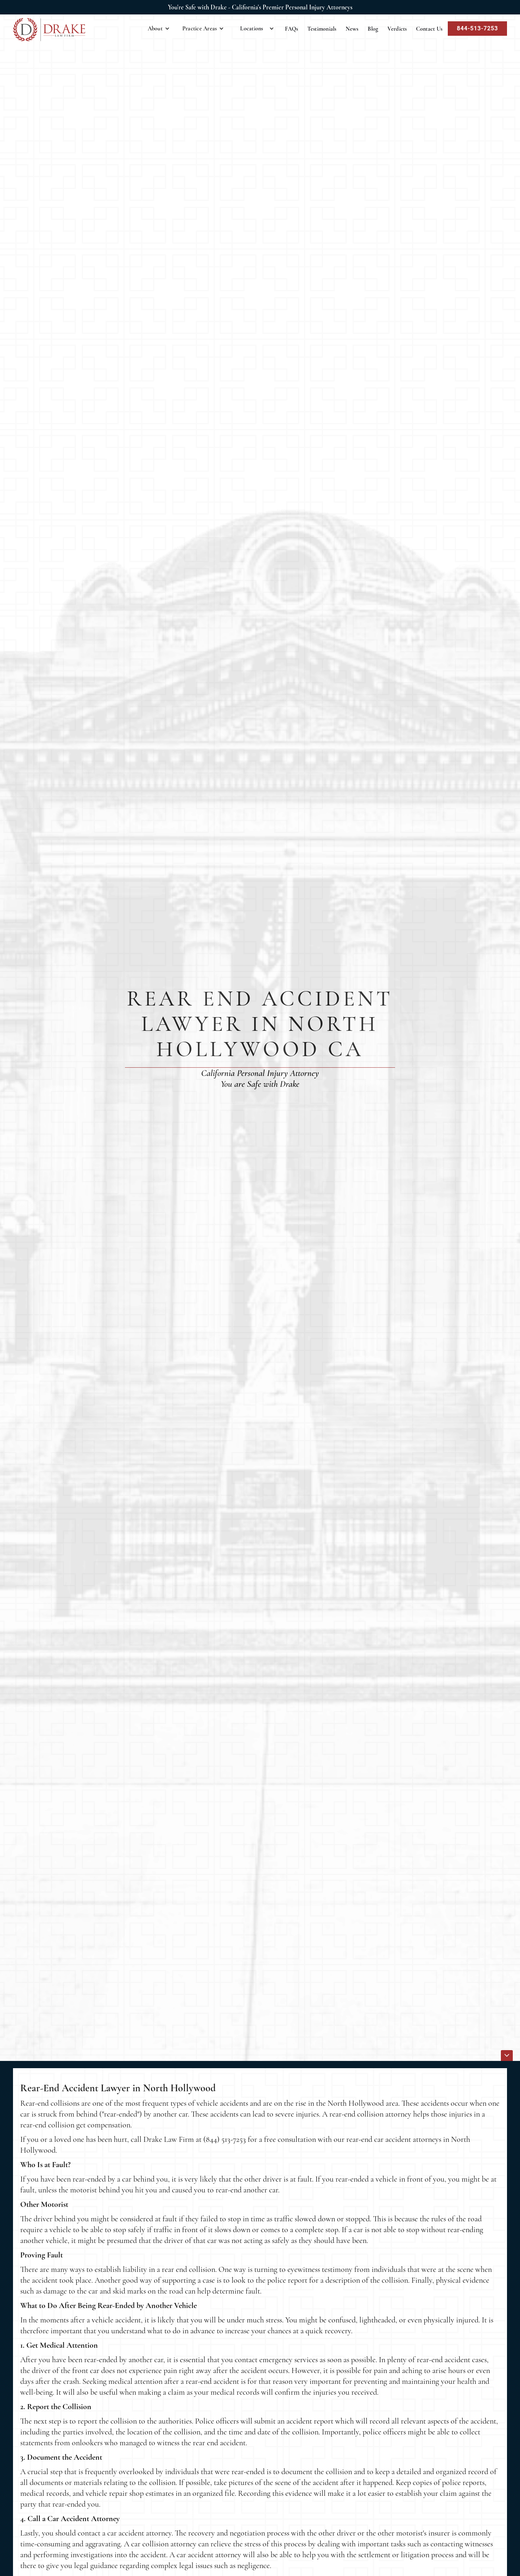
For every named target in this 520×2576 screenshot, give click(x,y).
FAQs (291, 29)
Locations (251, 28)
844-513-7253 (477, 28)
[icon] (507, 2055)
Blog (373, 29)
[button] (158, 28)
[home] (49, 29)
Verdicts (397, 29)
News (352, 29)
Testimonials (322, 29)
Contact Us (429, 29)
